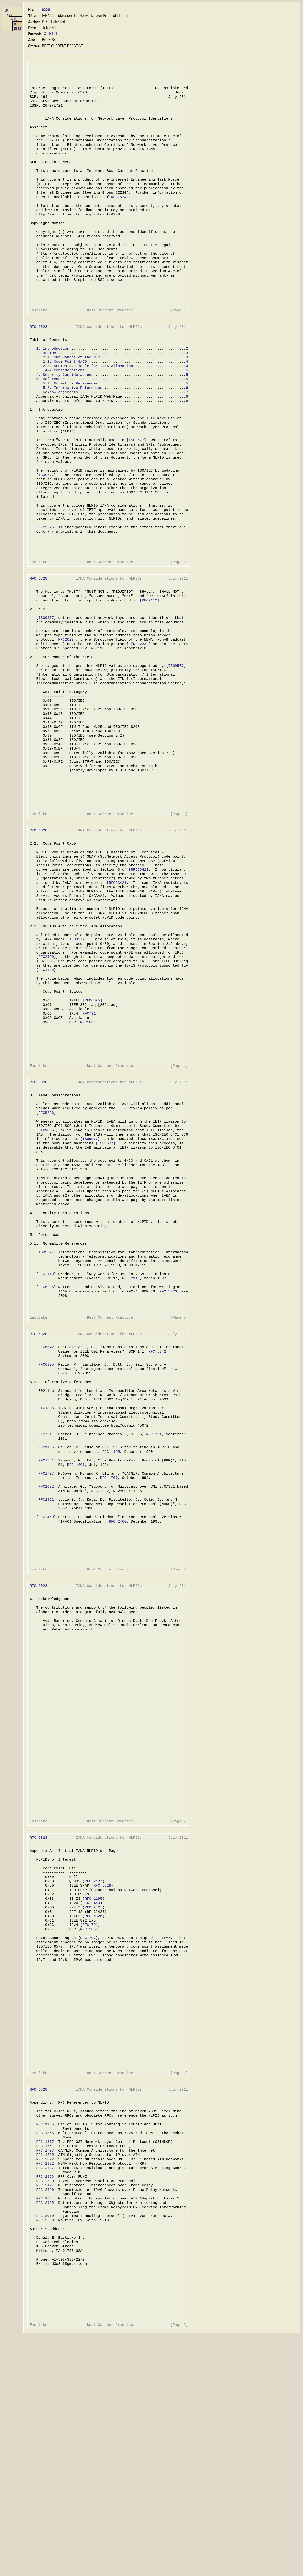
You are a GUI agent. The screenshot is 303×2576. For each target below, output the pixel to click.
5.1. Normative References (70, 417)
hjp (6, 9)
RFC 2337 (45, 2391)
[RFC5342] (137, 955)
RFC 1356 (45, 2352)
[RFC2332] (139, 705)
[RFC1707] (46, 1623)
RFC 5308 (45, 2449)
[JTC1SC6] (46, 1243)
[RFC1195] (98, 710)
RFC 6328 (17, 26)
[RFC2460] (46, 1052)
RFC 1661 (75, 1613)
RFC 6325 (92, 2112)
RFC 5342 (155, 1487)
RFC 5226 (166, 1422)
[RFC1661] (87, 1124)
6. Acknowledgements (56, 427)
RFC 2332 (45, 2386)
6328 (46, 9)
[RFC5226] (46, 577)
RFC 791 (152, 1579)
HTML (53, 33)
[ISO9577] (135, 480)
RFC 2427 (92, 2073)
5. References (50, 412)
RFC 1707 (107, 1628)
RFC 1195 (110, 1599)
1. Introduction (52, 379)
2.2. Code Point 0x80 (64, 393)
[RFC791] (88, 1115)
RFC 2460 (116, 1676)
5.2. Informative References (72, 422)
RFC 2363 (45, 2400)
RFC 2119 (129, 1408)
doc (9, 14)
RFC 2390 (45, 2405)
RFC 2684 (45, 2424)
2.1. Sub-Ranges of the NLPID (73, 388)
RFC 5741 (118, 211)
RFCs (13, 19)
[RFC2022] (65, 701)
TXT (45, 33)
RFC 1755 (45, 2376)
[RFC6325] (91, 1100)
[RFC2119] (148, 657)
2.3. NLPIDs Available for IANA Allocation (87, 398)
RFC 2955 (45, 2429)
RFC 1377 (45, 2362)
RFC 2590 (45, 2415)
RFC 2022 (99, 1642)
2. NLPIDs (46, 383)
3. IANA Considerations (60, 403)
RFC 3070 (45, 2444)
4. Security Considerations (64, 408)
